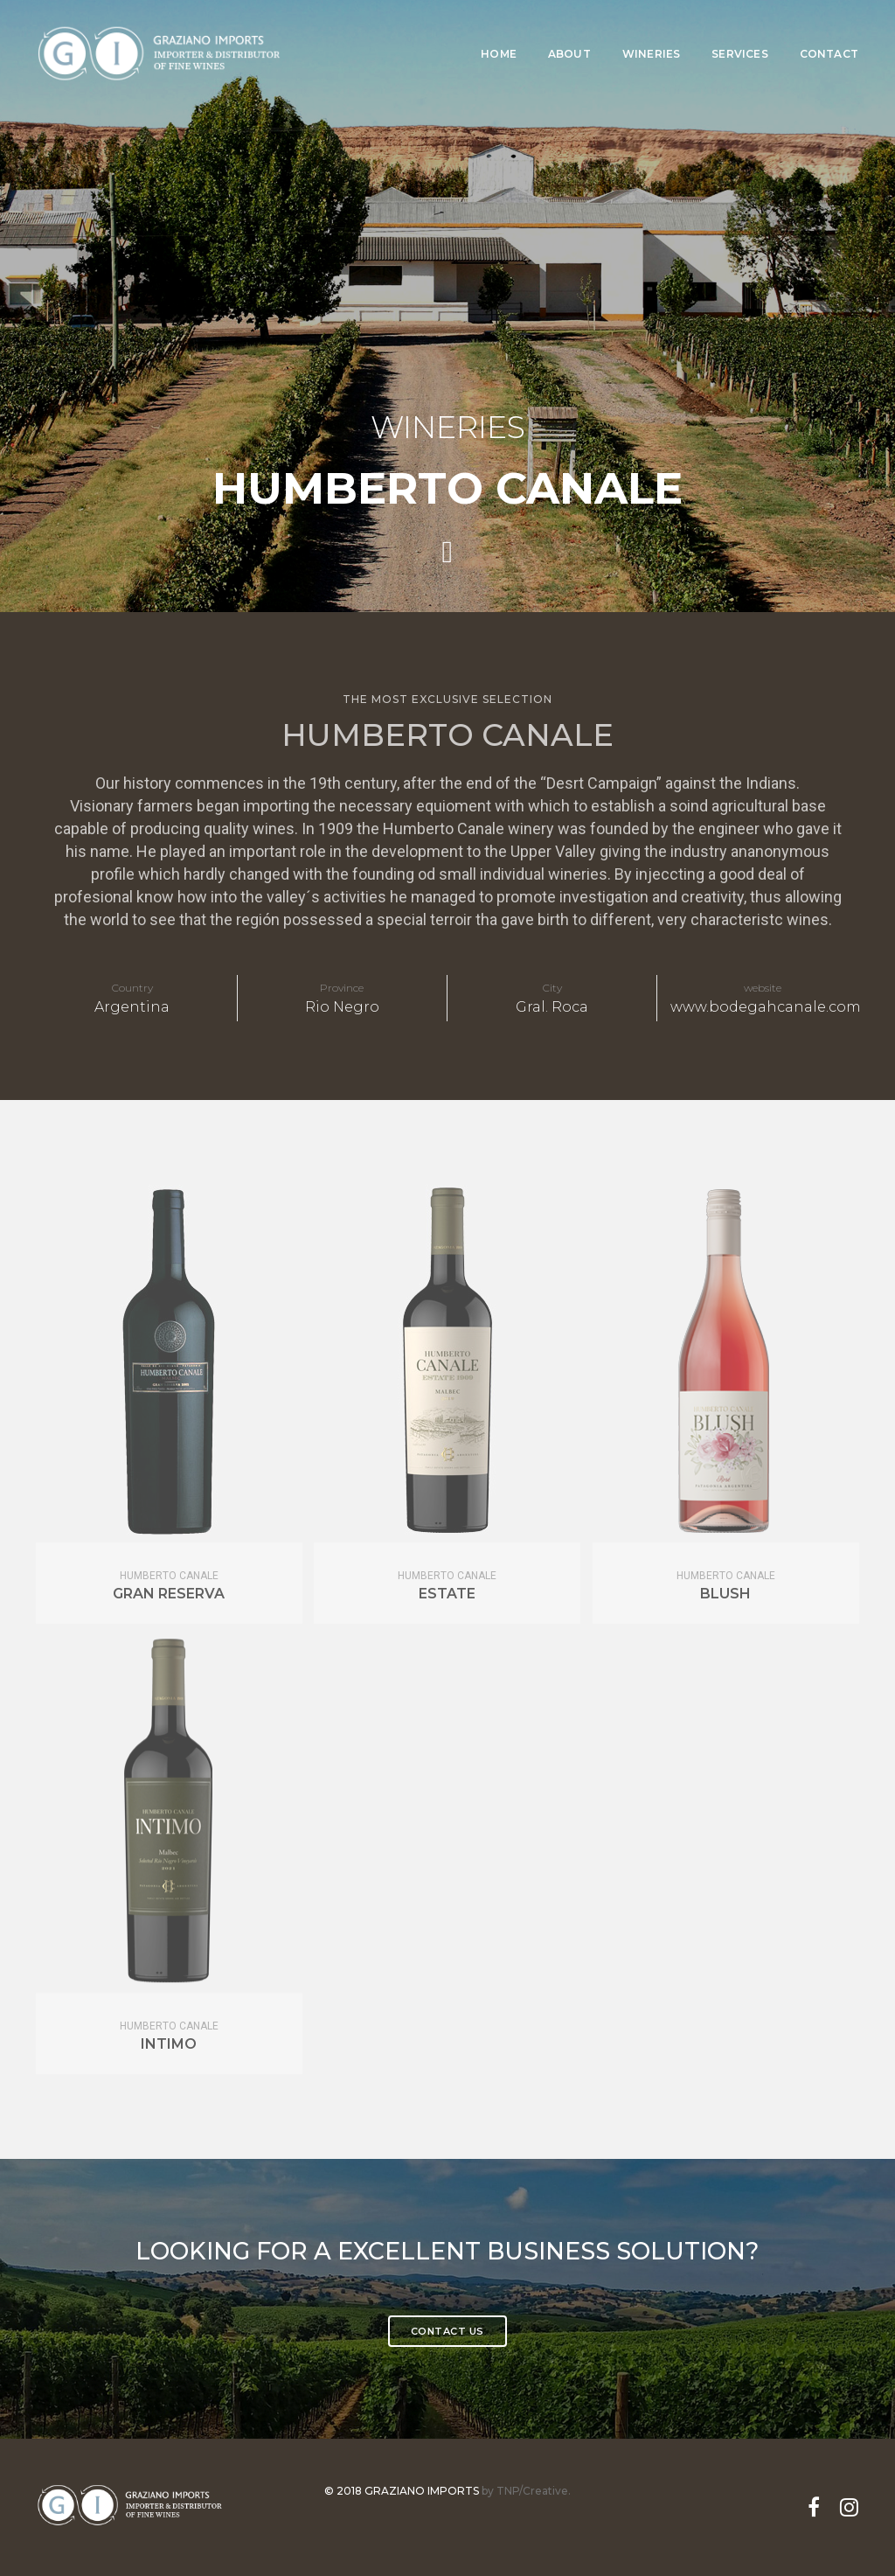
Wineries (651, 31)
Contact (829, 31)
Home (499, 31)
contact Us (447, 2330)
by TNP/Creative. (526, 2489)
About (569, 31)
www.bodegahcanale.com (765, 1007)
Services (739, 31)
